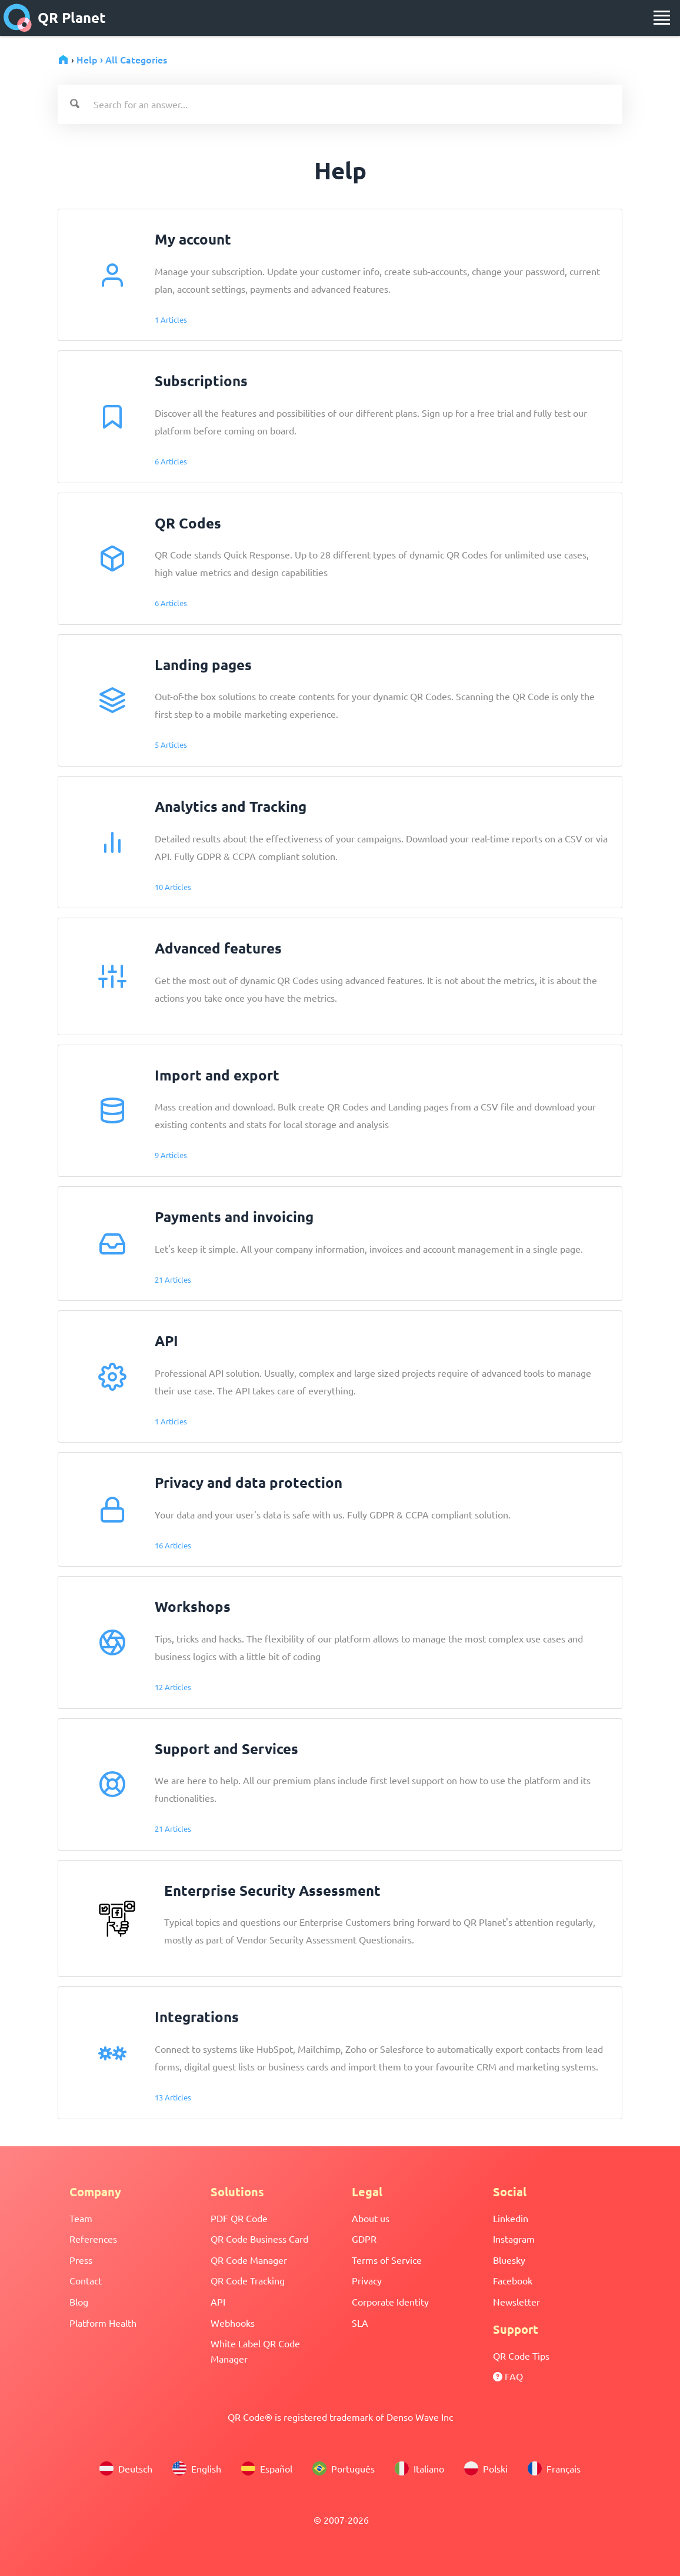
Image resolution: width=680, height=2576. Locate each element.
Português (343, 2468)
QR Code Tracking (248, 2280)
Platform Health (102, 2323)
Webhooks (233, 2323)
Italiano (419, 2468)
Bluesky (509, 2260)
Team (80, 2218)
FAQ (508, 2376)
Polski (486, 2468)
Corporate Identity (390, 2301)
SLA (360, 2323)
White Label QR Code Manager (255, 2350)
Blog (78, 2301)
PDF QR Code (239, 2218)
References (93, 2238)
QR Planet (55, 18)
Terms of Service (387, 2260)
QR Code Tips (521, 2355)
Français (554, 2468)
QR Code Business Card (259, 2238)
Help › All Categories (121, 59)
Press (80, 2260)
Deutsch (125, 2468)
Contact (85, 2280)
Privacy (367, 2280)
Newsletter (516, 2301)
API (218, 2301)
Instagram (514, 2238)
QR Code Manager (249, 2260)
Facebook (512, 2280)
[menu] (662, 17)
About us (370, 2218)
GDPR (364, 2238)
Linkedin (510, 2218)
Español (266, 2468)
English (196, 2468)
